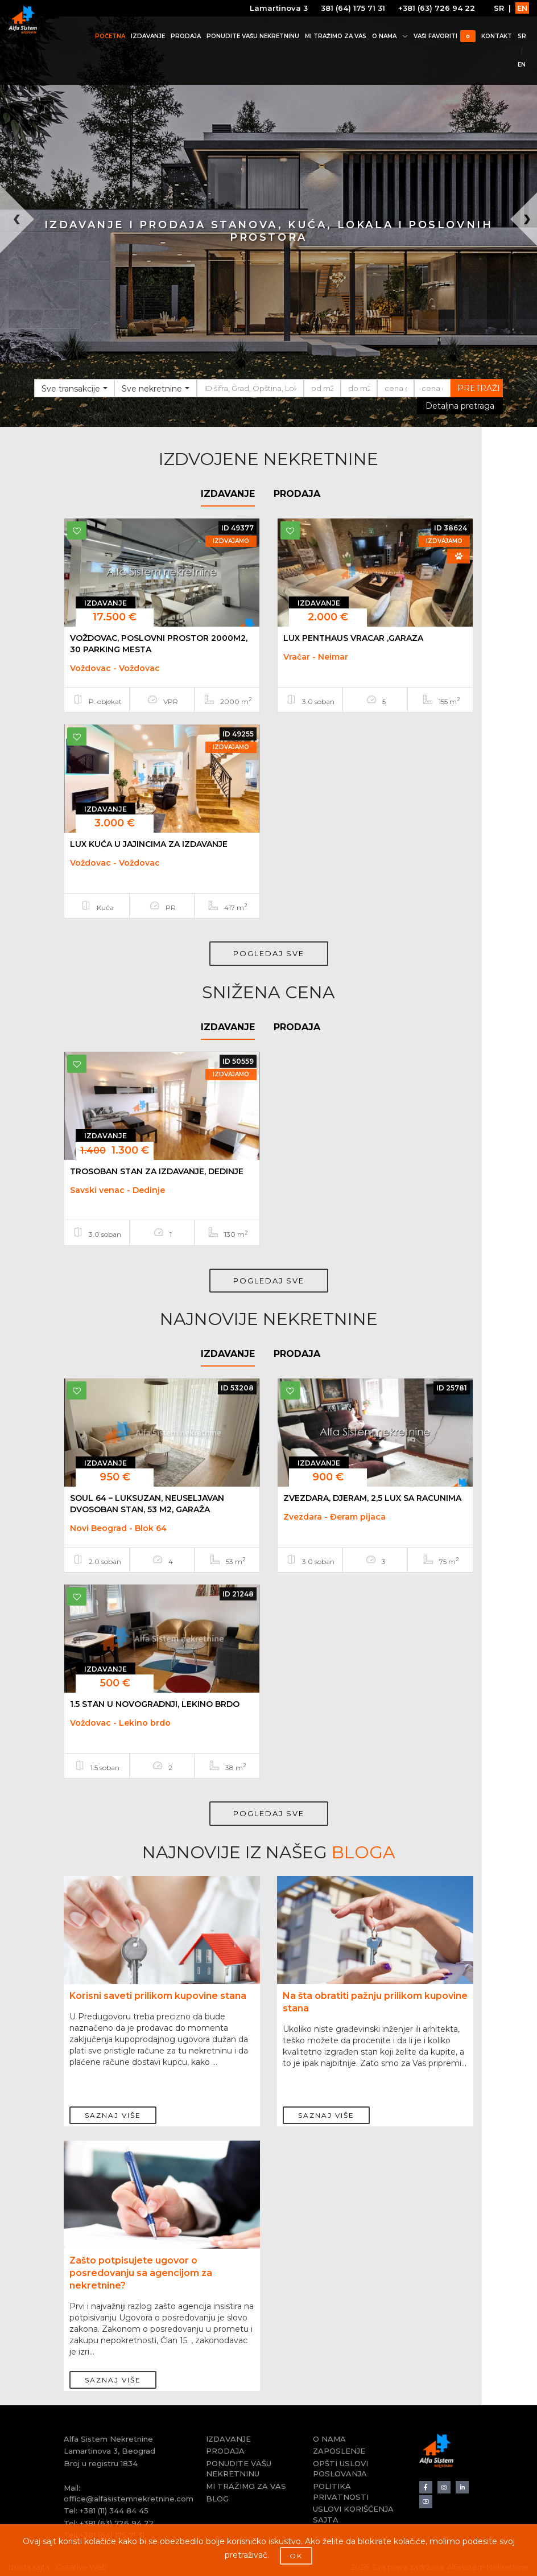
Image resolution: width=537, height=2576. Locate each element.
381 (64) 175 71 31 (352, 8)
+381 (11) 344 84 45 (114, 2510)
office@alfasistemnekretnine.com (128, 2498)
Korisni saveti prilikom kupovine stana (157, 1995)
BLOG (217, 2498)
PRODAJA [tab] (297, 493)
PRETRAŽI (478, 388)
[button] (13, 306)
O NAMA (389, 36)
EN (522, 8)
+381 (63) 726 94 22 (436, 8)
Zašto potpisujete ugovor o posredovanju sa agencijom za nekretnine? (140, 2273)
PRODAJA (185, 36)
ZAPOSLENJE (339, 2450)
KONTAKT (496, 36)
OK (296, 2556)
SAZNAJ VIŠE (113, 2109)
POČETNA (109, 36)
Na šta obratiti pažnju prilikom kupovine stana (375, 2002)
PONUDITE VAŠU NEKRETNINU (252, 36)
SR (498, 8)
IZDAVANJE (147, 36)
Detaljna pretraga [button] (460, 406)
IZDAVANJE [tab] (228, 493)
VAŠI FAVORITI (444, 36)
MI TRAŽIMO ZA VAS (335, 36)
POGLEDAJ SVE (268, 953)
